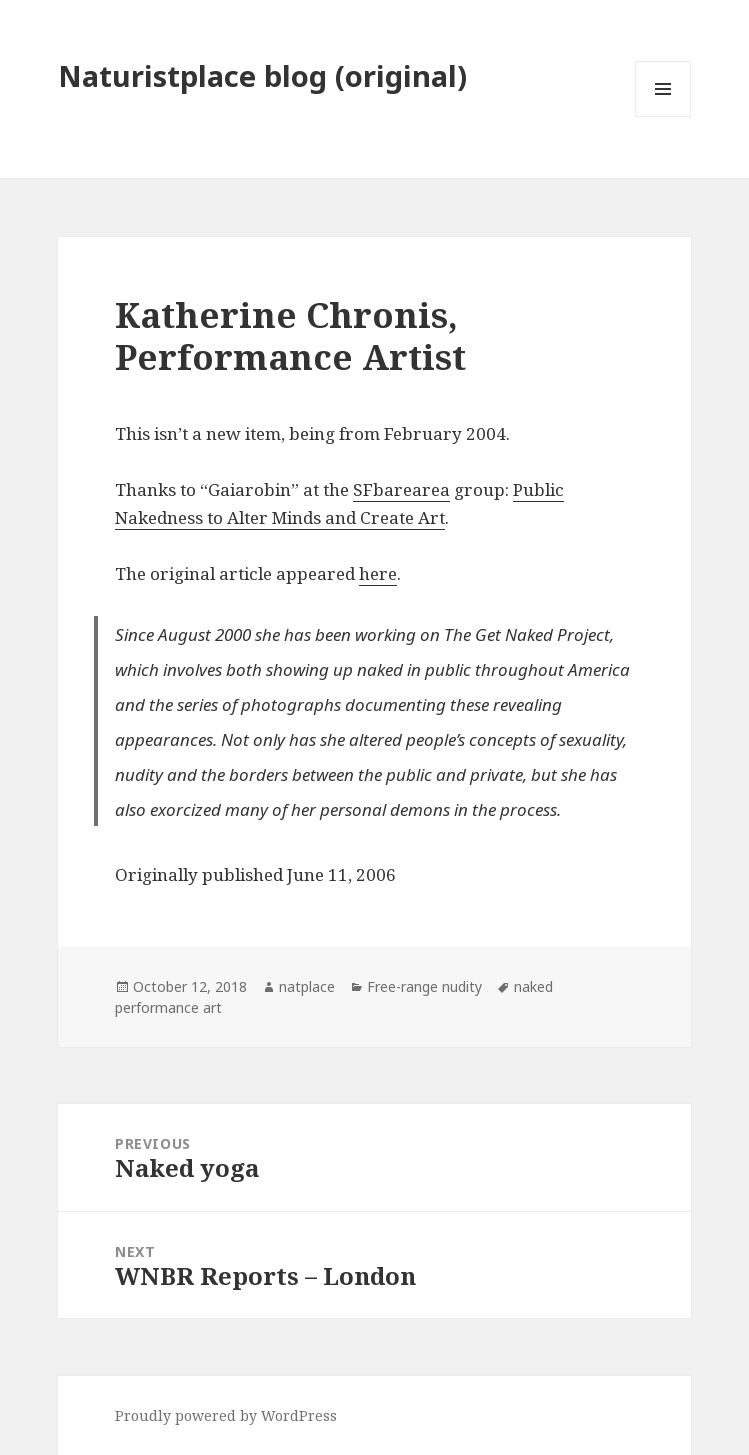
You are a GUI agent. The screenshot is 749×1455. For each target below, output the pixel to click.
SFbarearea (401, 489)
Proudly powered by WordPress (226, 1415)
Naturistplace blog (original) (262, 75)
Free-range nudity (424, 986)
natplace (307, 986)
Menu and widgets (663, 116)
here (378, 573)
